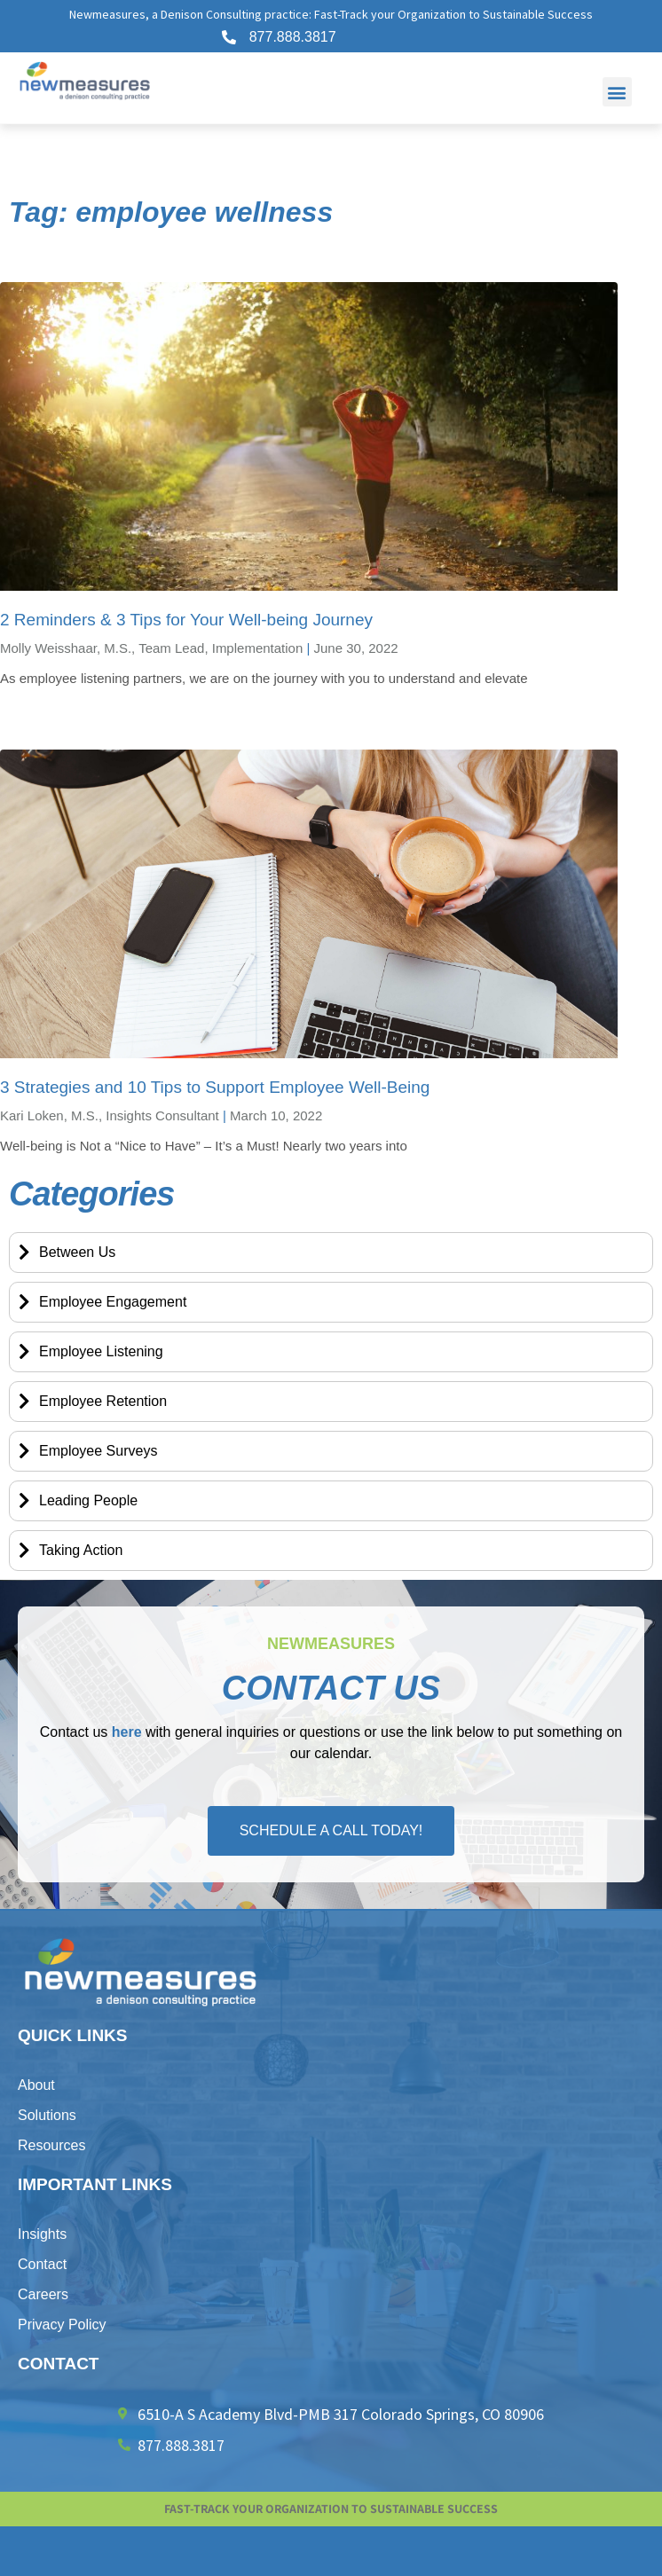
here (127, 1732)
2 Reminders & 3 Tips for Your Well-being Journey (186, 619)
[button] (617, 91)
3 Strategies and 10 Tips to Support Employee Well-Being (215, 1087)
